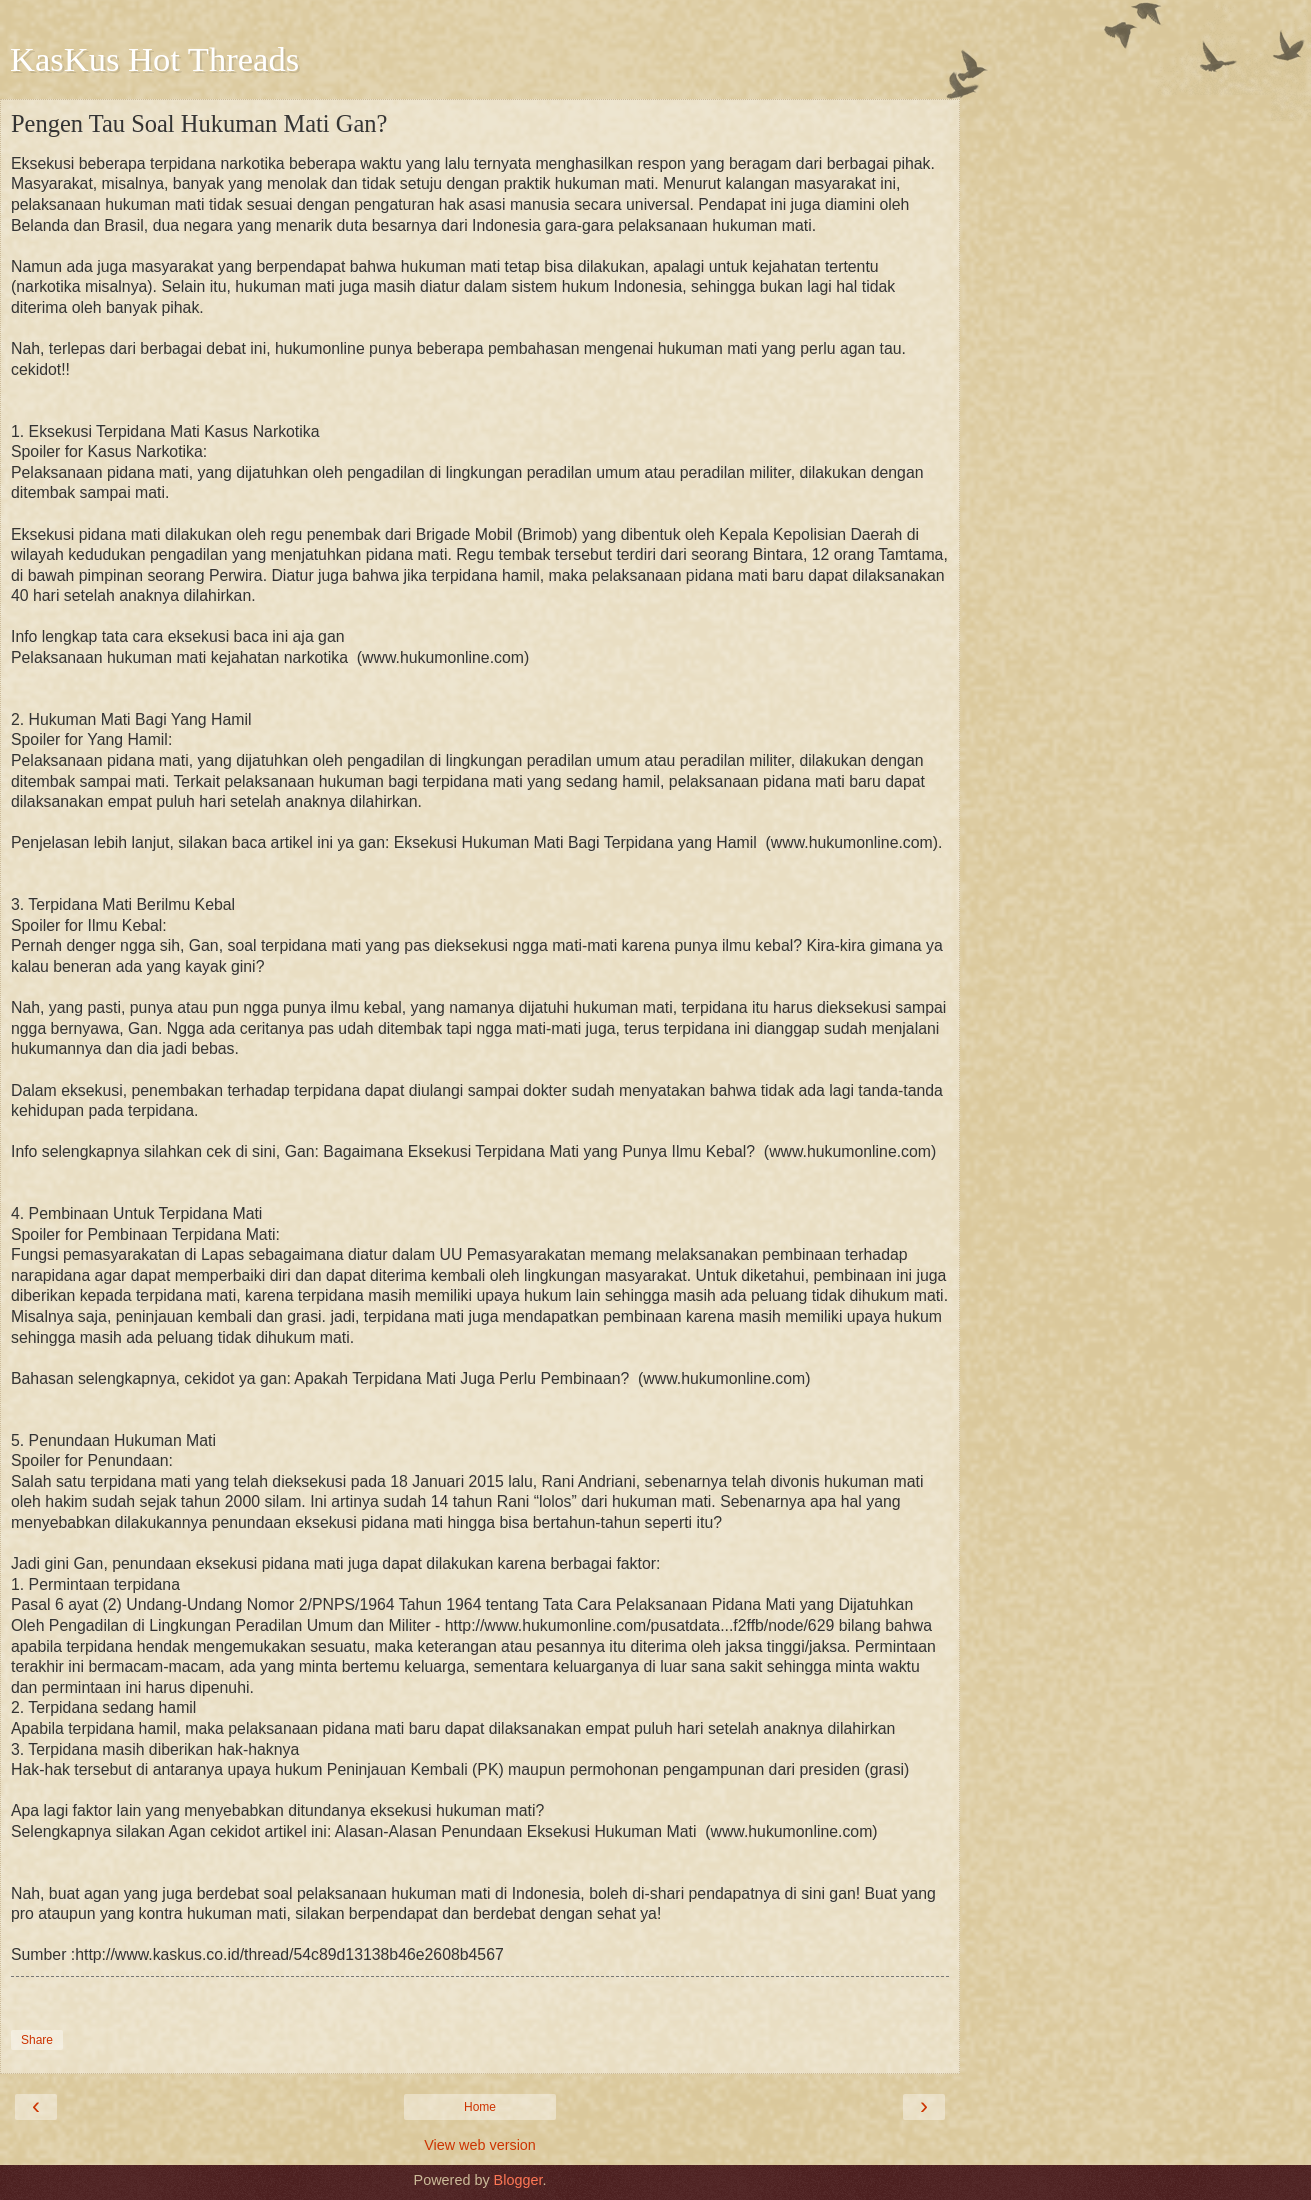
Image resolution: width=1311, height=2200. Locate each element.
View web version (480, 2145)
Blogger (518, 2180)
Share (37, 2040)
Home (480, 2107)
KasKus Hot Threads (154, 59)
